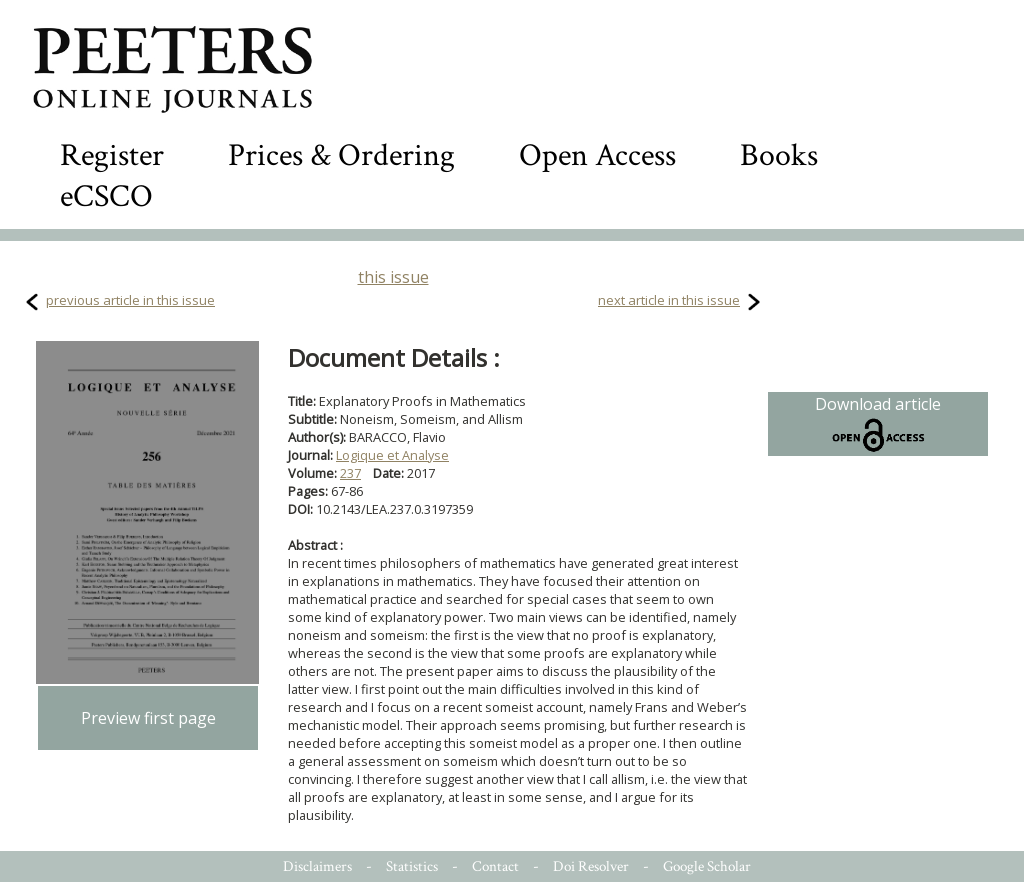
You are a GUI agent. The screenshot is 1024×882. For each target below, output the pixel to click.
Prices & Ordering (341, 155)
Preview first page (148, 718)
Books (779, 155)
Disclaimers (317, 866)
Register (112, 155)
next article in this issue (669, 300)
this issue (393, 277)
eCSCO (106, 196)
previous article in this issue (130, 300)
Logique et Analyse (392, 455)
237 (350, 473)
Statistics (412, 866)
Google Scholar (707, 866)
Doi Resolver (591, 866)
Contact (495, 866)
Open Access (597, 155)
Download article (878, 424)
